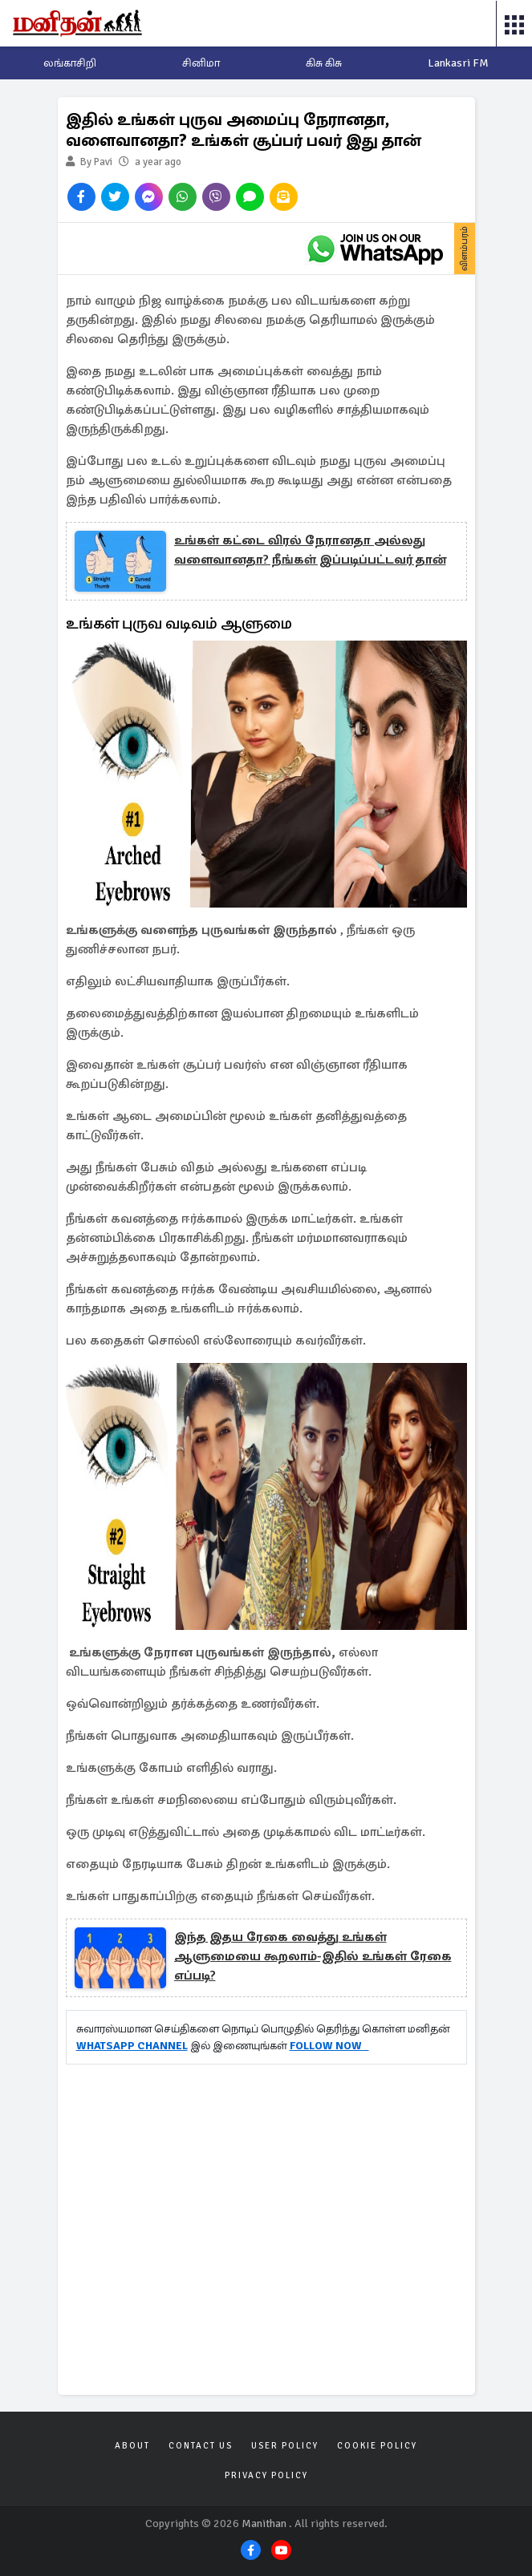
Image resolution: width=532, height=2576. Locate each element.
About (132, 2446)
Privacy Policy (266, 2475)
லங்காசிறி (69, 63)
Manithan (264, 2523)
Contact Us (201, 2446)
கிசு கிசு (324, 63)
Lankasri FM (458, 63)
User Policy (285, 2446)
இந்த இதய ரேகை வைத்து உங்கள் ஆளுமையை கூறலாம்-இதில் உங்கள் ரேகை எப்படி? (313, 1956)
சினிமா (201, 63)
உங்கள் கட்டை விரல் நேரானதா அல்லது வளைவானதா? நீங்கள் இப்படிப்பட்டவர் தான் (310, 550)
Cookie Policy (377, 2446)
